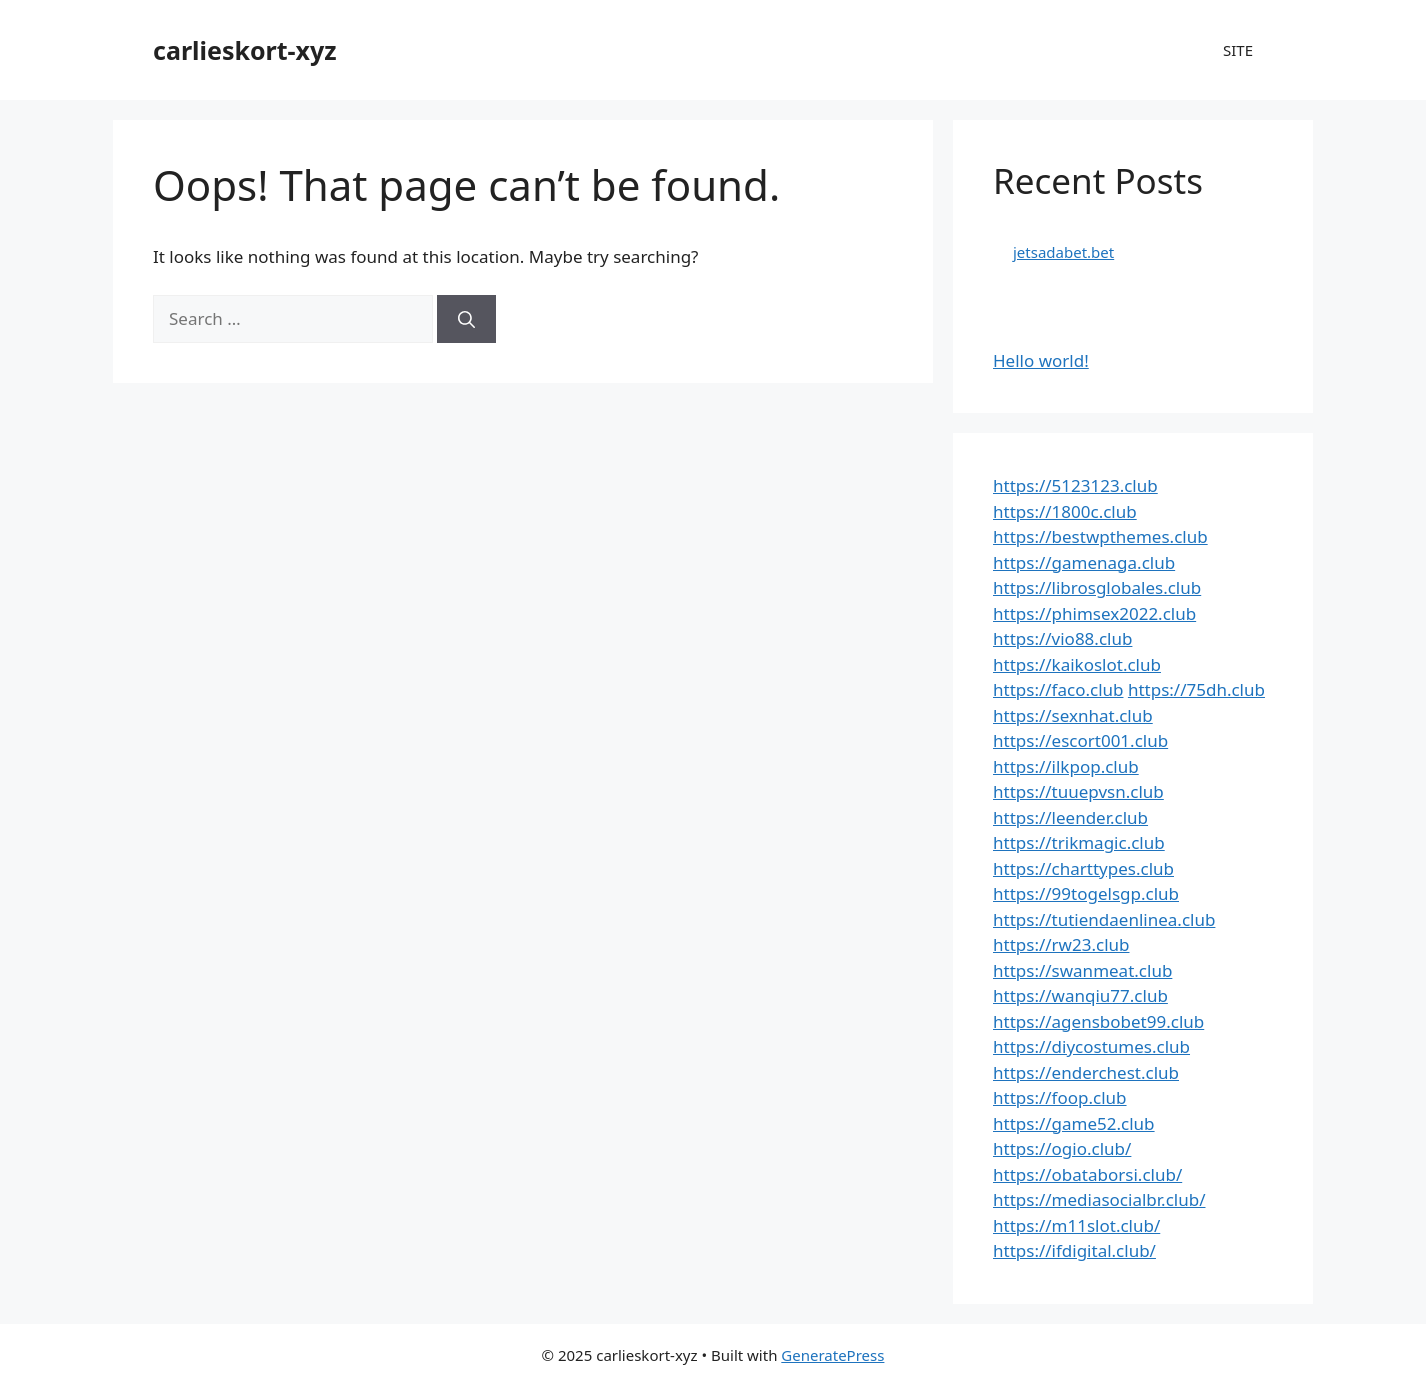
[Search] (466, 319)
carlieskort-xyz (245, 50)
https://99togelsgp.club (1086, 893)
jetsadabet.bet (1063, 252)
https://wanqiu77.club (1080, 995)
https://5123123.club (1075, 485)
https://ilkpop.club (1066, 766)
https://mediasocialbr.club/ (1099, 1199)
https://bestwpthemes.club (1100, 536)
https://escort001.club (1080, 740)
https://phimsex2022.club (1094, 613)
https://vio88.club (1062, 638)
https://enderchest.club (1086, 1072)
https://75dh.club (1196, 689)
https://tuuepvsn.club (1078, 791)
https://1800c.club (1065, 511)
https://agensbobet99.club (1098, 1021)
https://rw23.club (1061, 944)
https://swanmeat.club (1082, 970)
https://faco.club (1058, 689)
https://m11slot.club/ (1076, 1225)
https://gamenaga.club (1084, 562)
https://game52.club (1074, 1123)
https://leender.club (1070, 817)
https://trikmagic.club (1079, 842)
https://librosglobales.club (1097, 587)
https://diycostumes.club (1091, 1046)
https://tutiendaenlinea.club (1104, 919)
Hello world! (1041, 360)
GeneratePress (832, 1355)
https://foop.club (1060, 1097)
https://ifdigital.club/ (1074, 1250)
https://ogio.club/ (1062, 1148)
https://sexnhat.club (1073, 715)
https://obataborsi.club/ (1087, 1174)
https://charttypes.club (1083, 868)
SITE (1238, 50)
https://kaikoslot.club (1077, 664)
